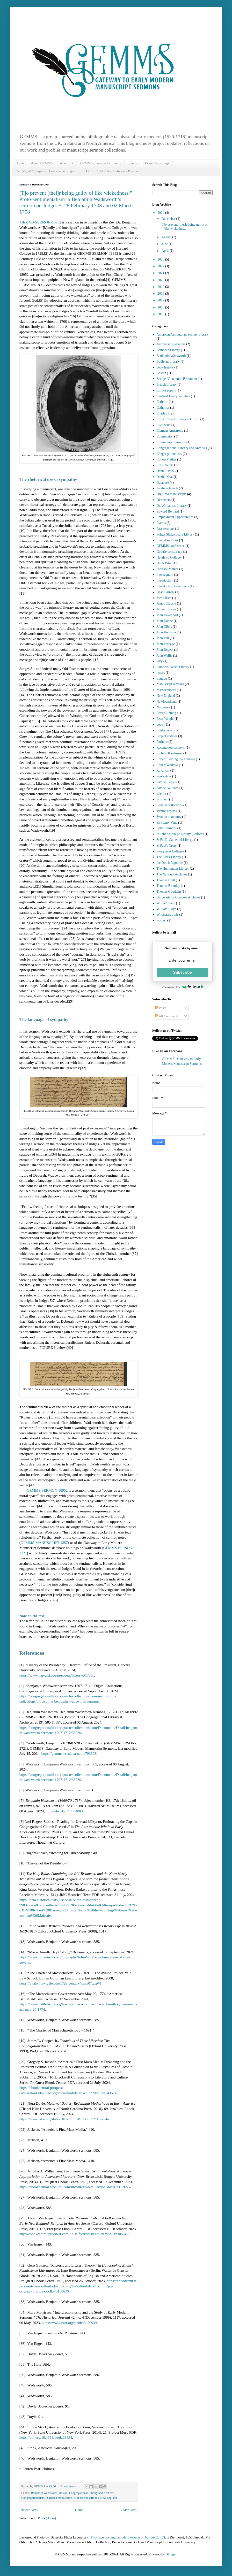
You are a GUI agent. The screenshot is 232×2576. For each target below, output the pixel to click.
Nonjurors (163, 707)
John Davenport (167, 615)
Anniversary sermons (171, 344)
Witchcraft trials (168, 914)
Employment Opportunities (175, 517)
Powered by (182, 987)
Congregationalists (32, 2497)
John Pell (163, 638)
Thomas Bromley (168, 886)
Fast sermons (165, 528)
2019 (161, 287)
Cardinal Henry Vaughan (173, 396)
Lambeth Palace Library (173, 667)
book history (165, 367)
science (162, 794)
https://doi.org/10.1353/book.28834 (45, 2437)
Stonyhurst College (170, 851)
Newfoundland (167, 701)
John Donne (165, 621)
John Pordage (166, 644)
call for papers (166, 390)
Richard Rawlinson (170, 753)
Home (19, 163)
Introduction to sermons (173, 586)
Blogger (171, 2554)
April (165, 251)
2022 (161, 266)
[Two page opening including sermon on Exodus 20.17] (127, 2537)
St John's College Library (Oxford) (180, 834)
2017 (161, 300)
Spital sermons (167, 828)
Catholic (162, 402)
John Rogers (165, 650)
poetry (161, 724)
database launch (167, 488)
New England (108, 2497)
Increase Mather (168, 569)
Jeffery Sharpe (166, 609)
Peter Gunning (166, 713)
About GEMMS (42, 163)
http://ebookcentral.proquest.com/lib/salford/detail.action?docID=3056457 (74, 2234)
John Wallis (164, 655)
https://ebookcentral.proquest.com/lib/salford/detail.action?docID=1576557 (75, 2187)
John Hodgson (166, 632)
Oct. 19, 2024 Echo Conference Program (111, 171)
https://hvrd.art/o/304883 (64, 1811)
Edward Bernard (168, 511)
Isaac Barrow (165, 592)
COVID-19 (164, 465)
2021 (161, 273)
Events (133, 163)
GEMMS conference (171, 546)
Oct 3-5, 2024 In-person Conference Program (46, 171)
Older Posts (129, 2510)
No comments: (69, 2486)
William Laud (166, 903)
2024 (161, 213)
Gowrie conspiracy (169, 551)
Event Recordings (157, 163)
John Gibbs (164, 627)
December (168, 219)
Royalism (163, 770)
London (162, 678)
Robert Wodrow (167, 765)
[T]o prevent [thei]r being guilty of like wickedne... (184, 226)
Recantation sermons (171, 747)
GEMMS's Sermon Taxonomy (100, 163)
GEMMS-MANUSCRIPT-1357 (44, 1543)
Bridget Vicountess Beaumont (177, 379)
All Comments (167, 1016)
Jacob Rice (164, 598)
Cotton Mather (166, 459)
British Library (167, 384)
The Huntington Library (173, 868)
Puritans (162, 742)
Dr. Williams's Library (172, 505)
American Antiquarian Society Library (183, 334)
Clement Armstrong (170, 430)
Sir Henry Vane (167, 822)
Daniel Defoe (166, 471)
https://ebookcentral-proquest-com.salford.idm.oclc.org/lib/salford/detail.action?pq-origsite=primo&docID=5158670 (78, 2286)
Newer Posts (29, 2510)
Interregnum (165, 574)
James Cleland (166, 603)
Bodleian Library (168, 361)
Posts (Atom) (47, 2518)
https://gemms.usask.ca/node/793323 (68, 1753)
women (162, 920)
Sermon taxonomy (169, 817)
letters (161, 673)
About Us (66, 163)
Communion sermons (171, 442)
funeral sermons (167, 540)
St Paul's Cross (167, 845)
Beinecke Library (168, 350)
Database (163, 482)
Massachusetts (166, 690)
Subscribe (182, 972)
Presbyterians (166, 730)
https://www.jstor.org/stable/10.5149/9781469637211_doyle (64, 2119)
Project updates (167, 736)
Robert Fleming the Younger (176, 759)
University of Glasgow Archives (178, 897)
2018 (161, 293)
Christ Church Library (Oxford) (178, 419)
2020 (161, 280)
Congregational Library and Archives (91, 2493)
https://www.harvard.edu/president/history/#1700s (56, 1675)
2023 (161, 259)
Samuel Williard (168, 788)
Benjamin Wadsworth (44, 2493)
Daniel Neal (165, 477)
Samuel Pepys (166, 782)
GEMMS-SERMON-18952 (40, 222)
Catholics (163, 407)
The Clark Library (169, 857)
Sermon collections (170, 805)
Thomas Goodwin (169, 891)
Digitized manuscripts (59, 2497)
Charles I (163, 413)
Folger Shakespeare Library (175, 534)
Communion (165, 436)
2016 (161, 307)
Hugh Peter (164, 563)
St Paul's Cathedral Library (175, 840)
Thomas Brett (166, 880)
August (166, 237)
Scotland (162, 799)
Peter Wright (165, 719)
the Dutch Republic (170, 863)
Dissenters (164, 500)
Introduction (165, 580)
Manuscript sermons (86, 2497)
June (164, 244)
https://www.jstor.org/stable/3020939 (69, 2323)
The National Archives (172, 874)
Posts (160, 1008)
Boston (63, 2493)
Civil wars (164, 425)
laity (160, 661)
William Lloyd (166, 909)
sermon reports (167, 811)
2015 (161, 314)
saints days (164, 776)
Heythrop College (169, 557)
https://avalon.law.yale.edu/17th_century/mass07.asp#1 (60, 1983)
